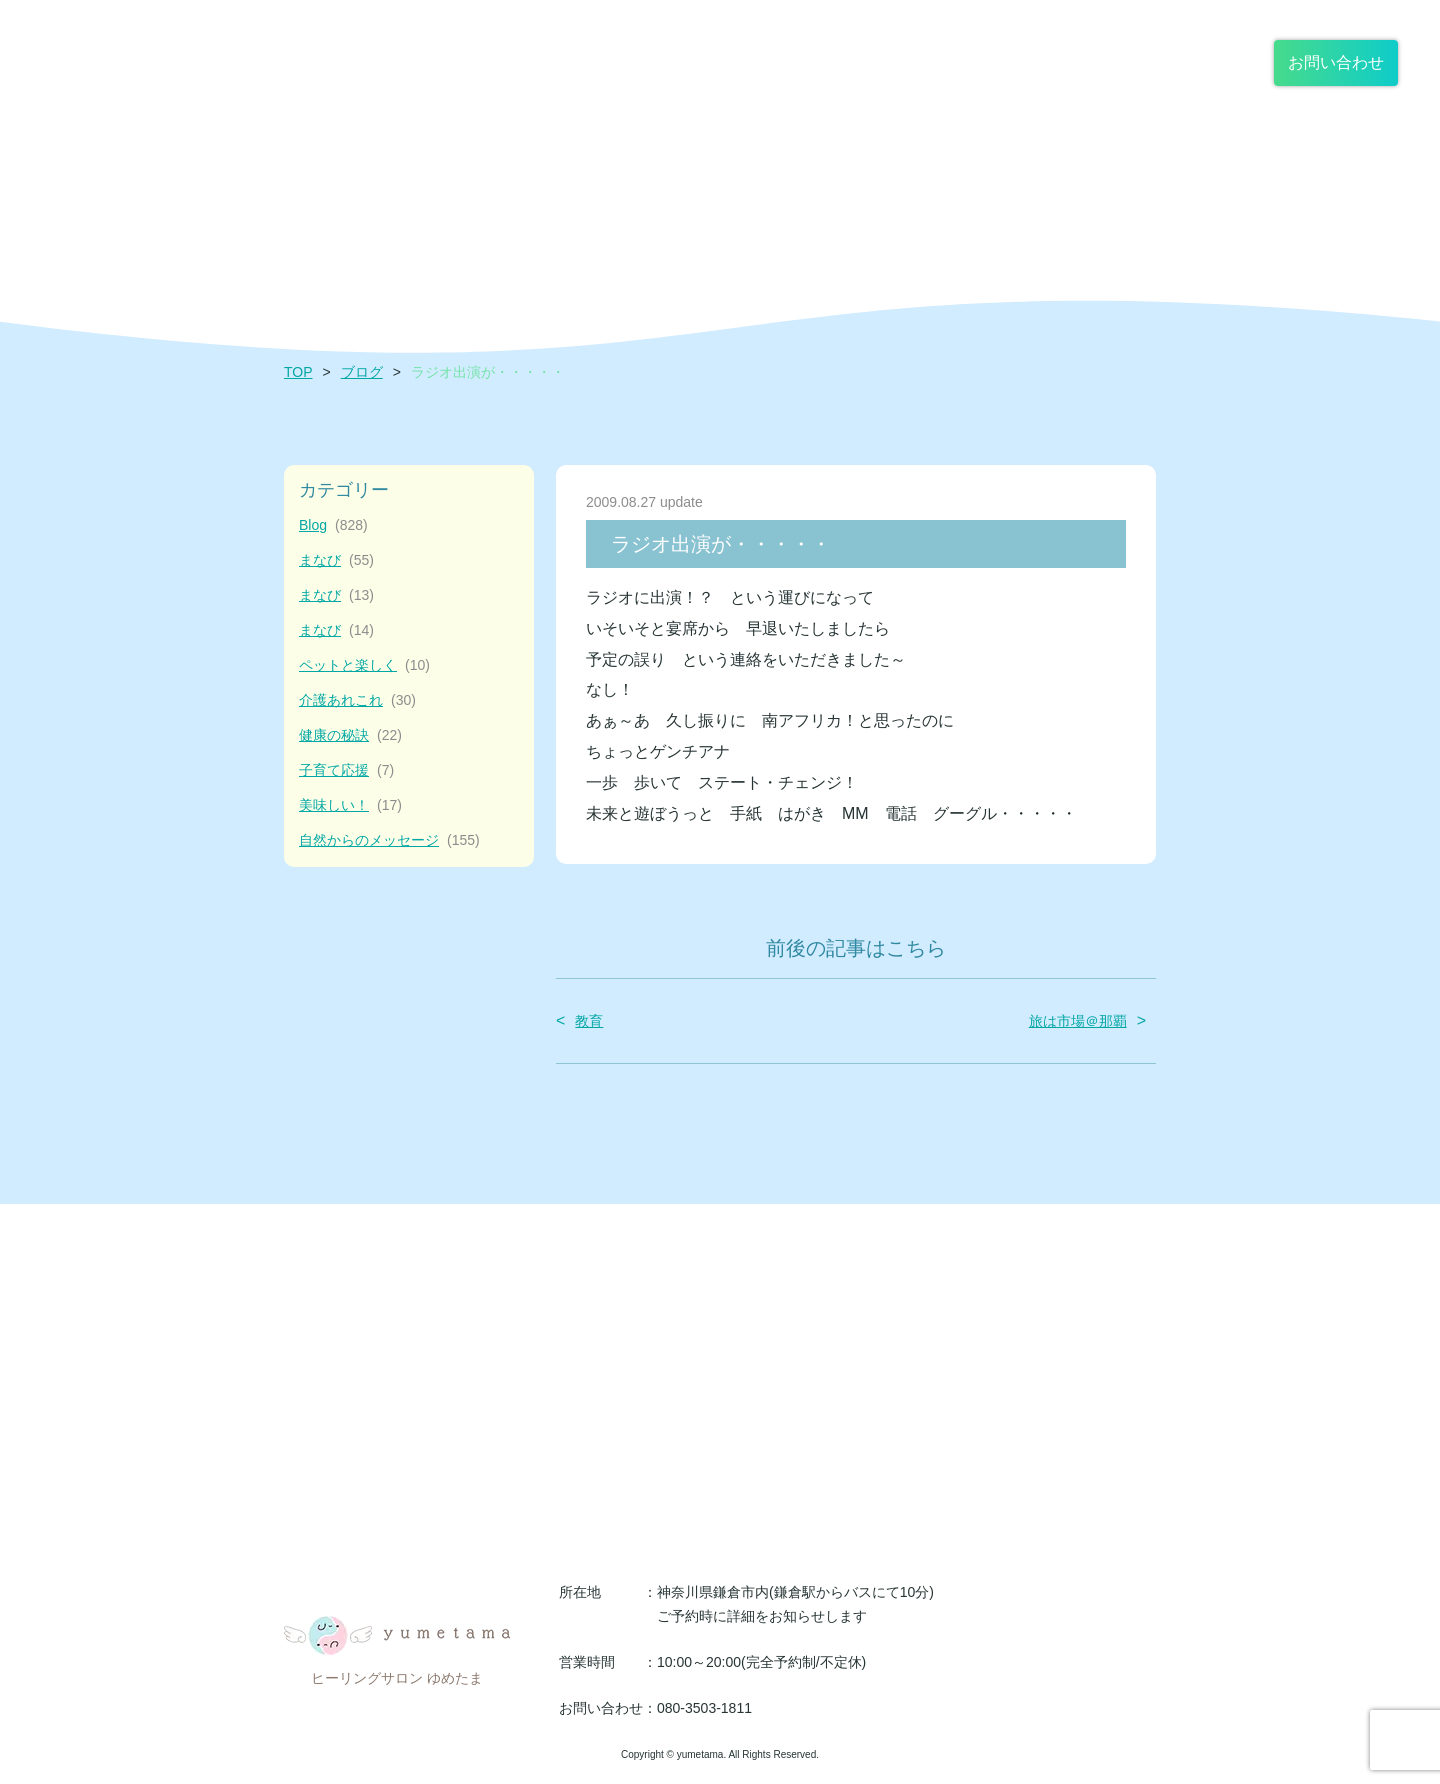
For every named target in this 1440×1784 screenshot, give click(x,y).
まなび (336, 560)
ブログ (362, 372)
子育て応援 (346, 770)
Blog (333, 525)
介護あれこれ (357, 700)
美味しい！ (350, 805)
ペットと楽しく (364, 665)
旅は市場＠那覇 (1078, 1021)
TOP (298, 372)
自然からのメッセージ (389, 840)
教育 (589, 1021)
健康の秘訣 (350, 735)
